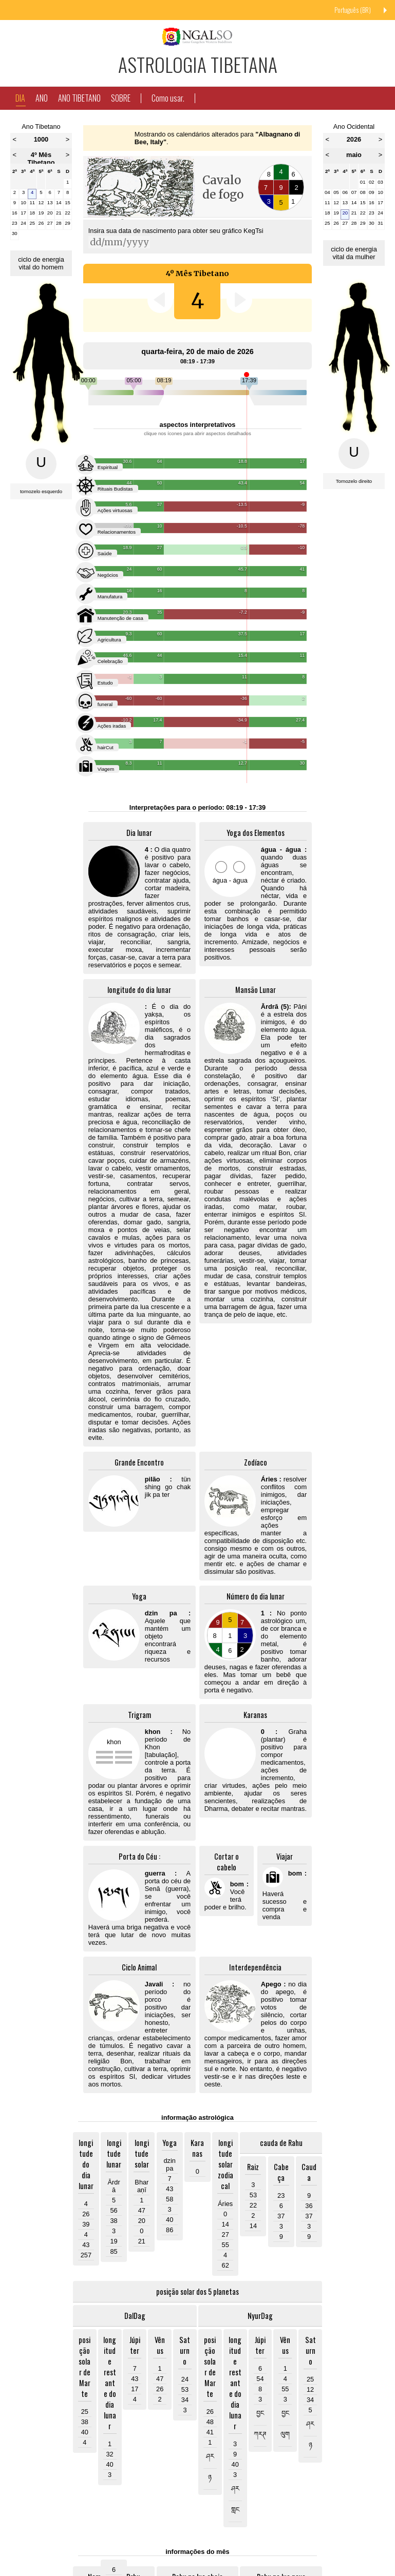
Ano (41, 98)
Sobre (120, 98)
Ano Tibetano (79, 98)
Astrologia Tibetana (197, 64)
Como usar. (168, 98)
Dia (20, 99)
